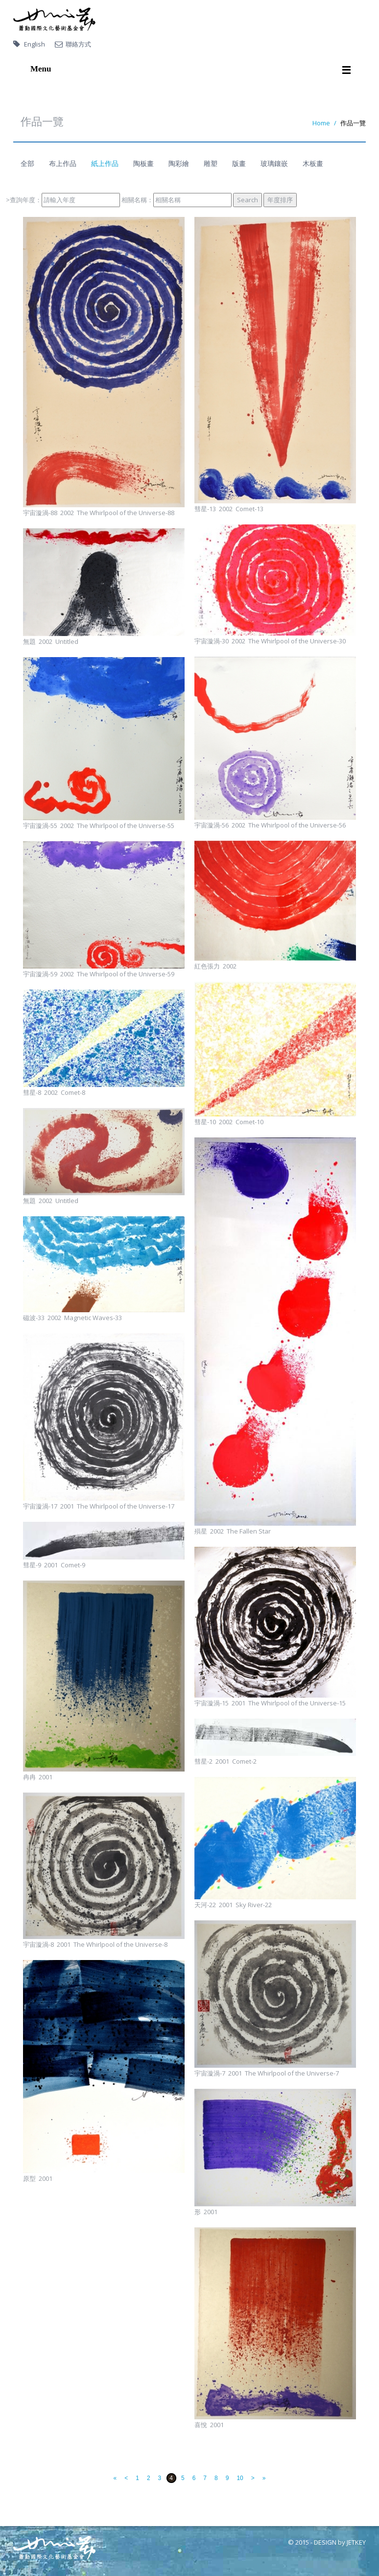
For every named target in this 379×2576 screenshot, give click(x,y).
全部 (27, 163)
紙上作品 (104, 163)
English (34, 44)
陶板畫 (143, 163)
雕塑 (210, 163)
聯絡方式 (78, 44)
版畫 (239, 163)
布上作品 (62, 163)
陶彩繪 (178, 163)
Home (321, 122)
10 (240, 2478)
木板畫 (313, 163)
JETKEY (356, 2542)
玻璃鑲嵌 (274, 163)
